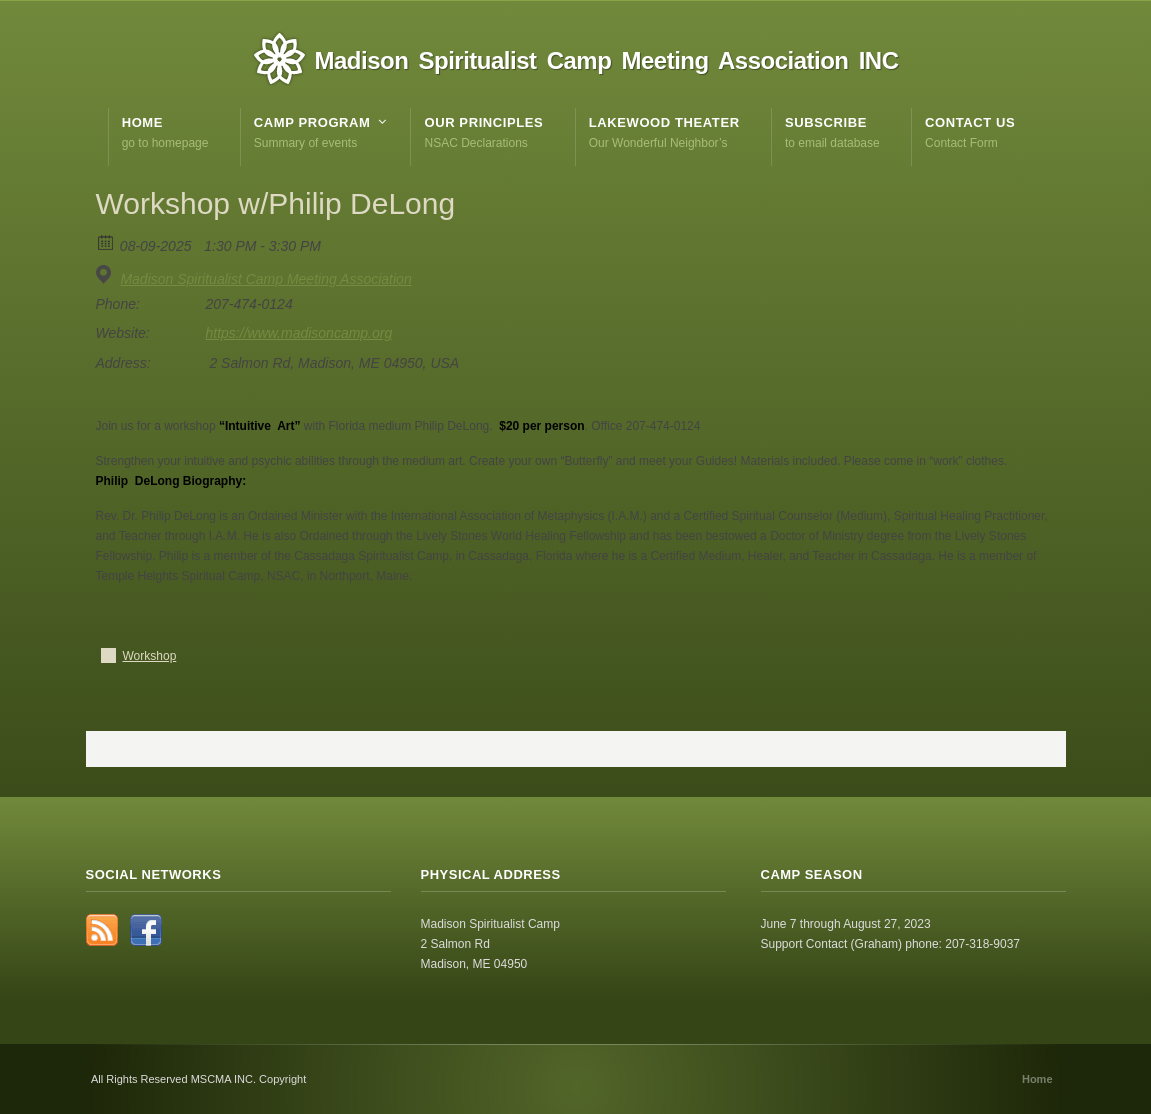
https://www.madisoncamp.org (299, 333)
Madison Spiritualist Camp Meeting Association (265, 279)
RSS (102, 930)
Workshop (150, 656)
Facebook (146, 930)
